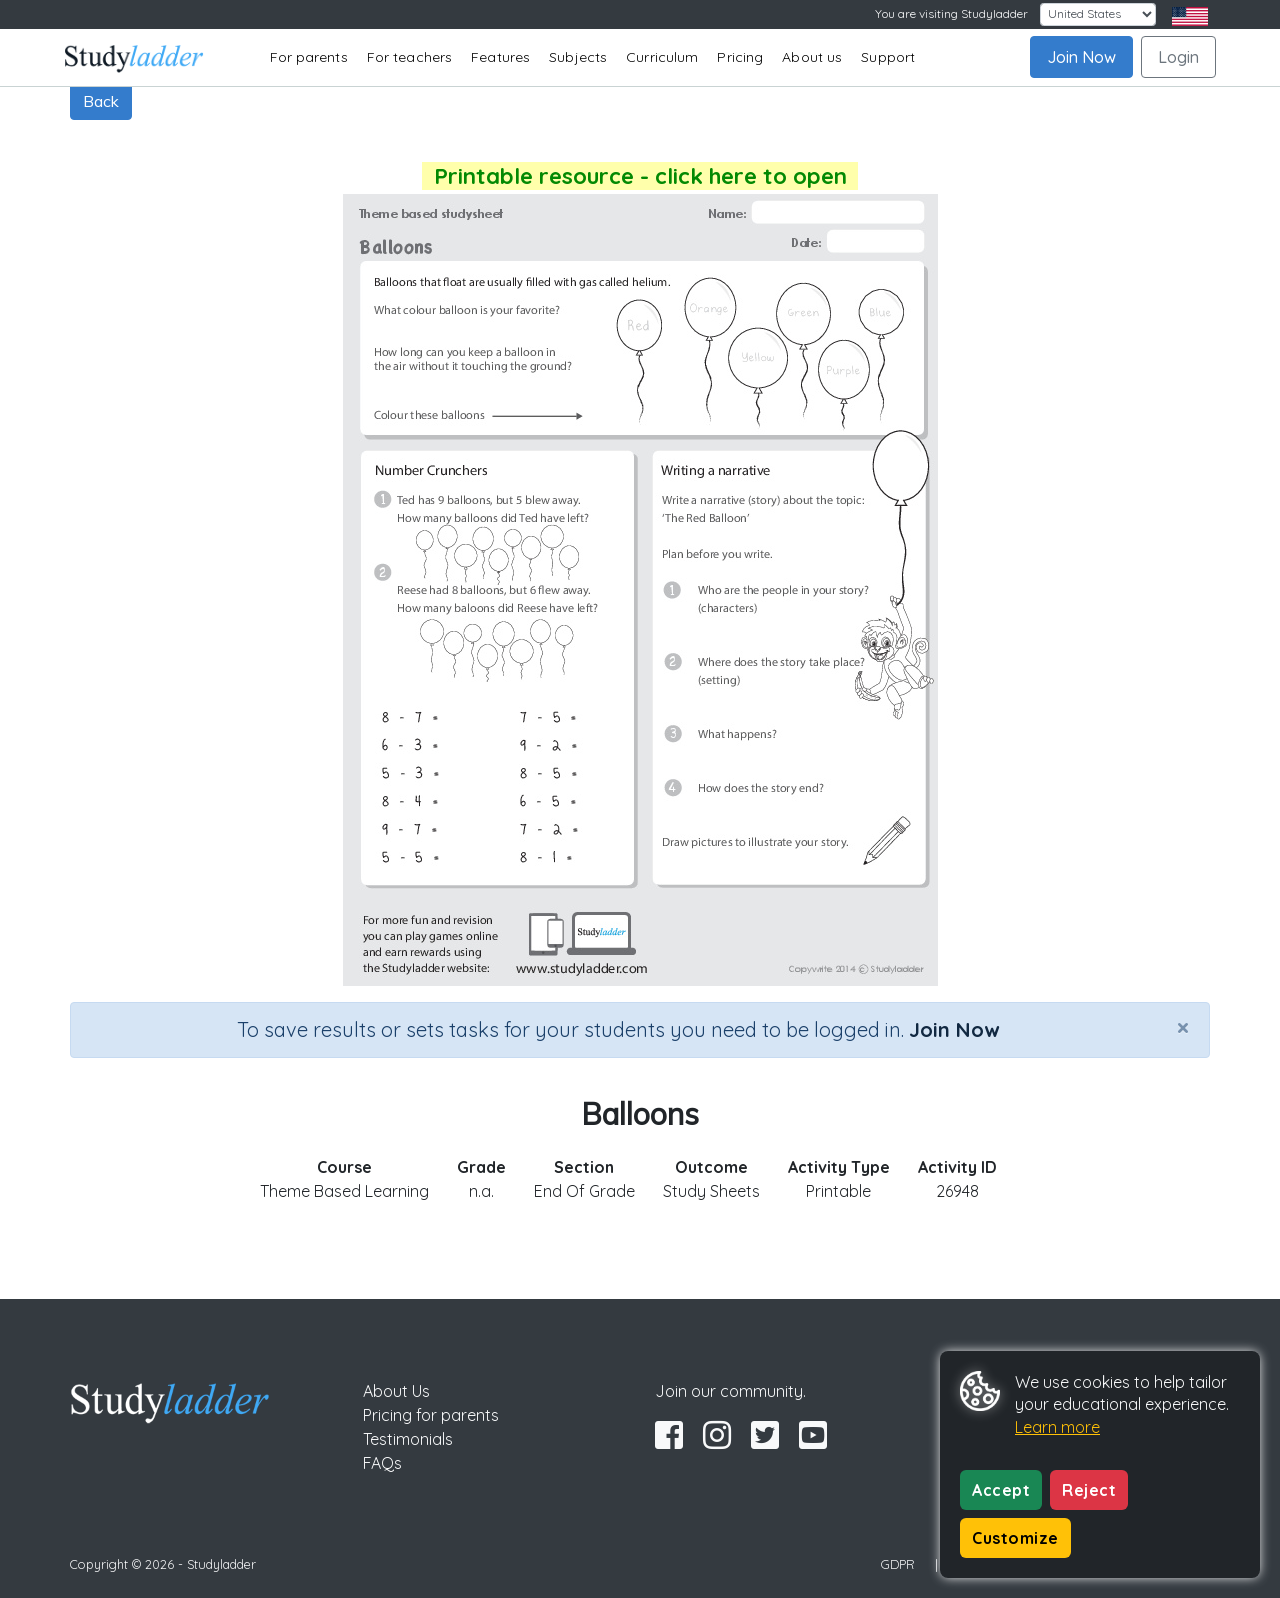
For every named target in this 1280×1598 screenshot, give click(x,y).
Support (888, 57)
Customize (1015, 1538)
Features (500, 57)
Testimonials (408, 1439)
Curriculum (662, 57)
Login (1178, 57)
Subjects (578, 57)
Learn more (1057, 1427)
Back (101, 101)
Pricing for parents (431, 1415)
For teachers (409, 57)
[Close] (1183, 1027)
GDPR (898, 1564)
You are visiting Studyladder (951, 13)
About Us (396, 1391)
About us (812, 57)
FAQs (382, 1463)
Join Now (1081, 57)
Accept (1001, 1490)
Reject (1089, 1490)
